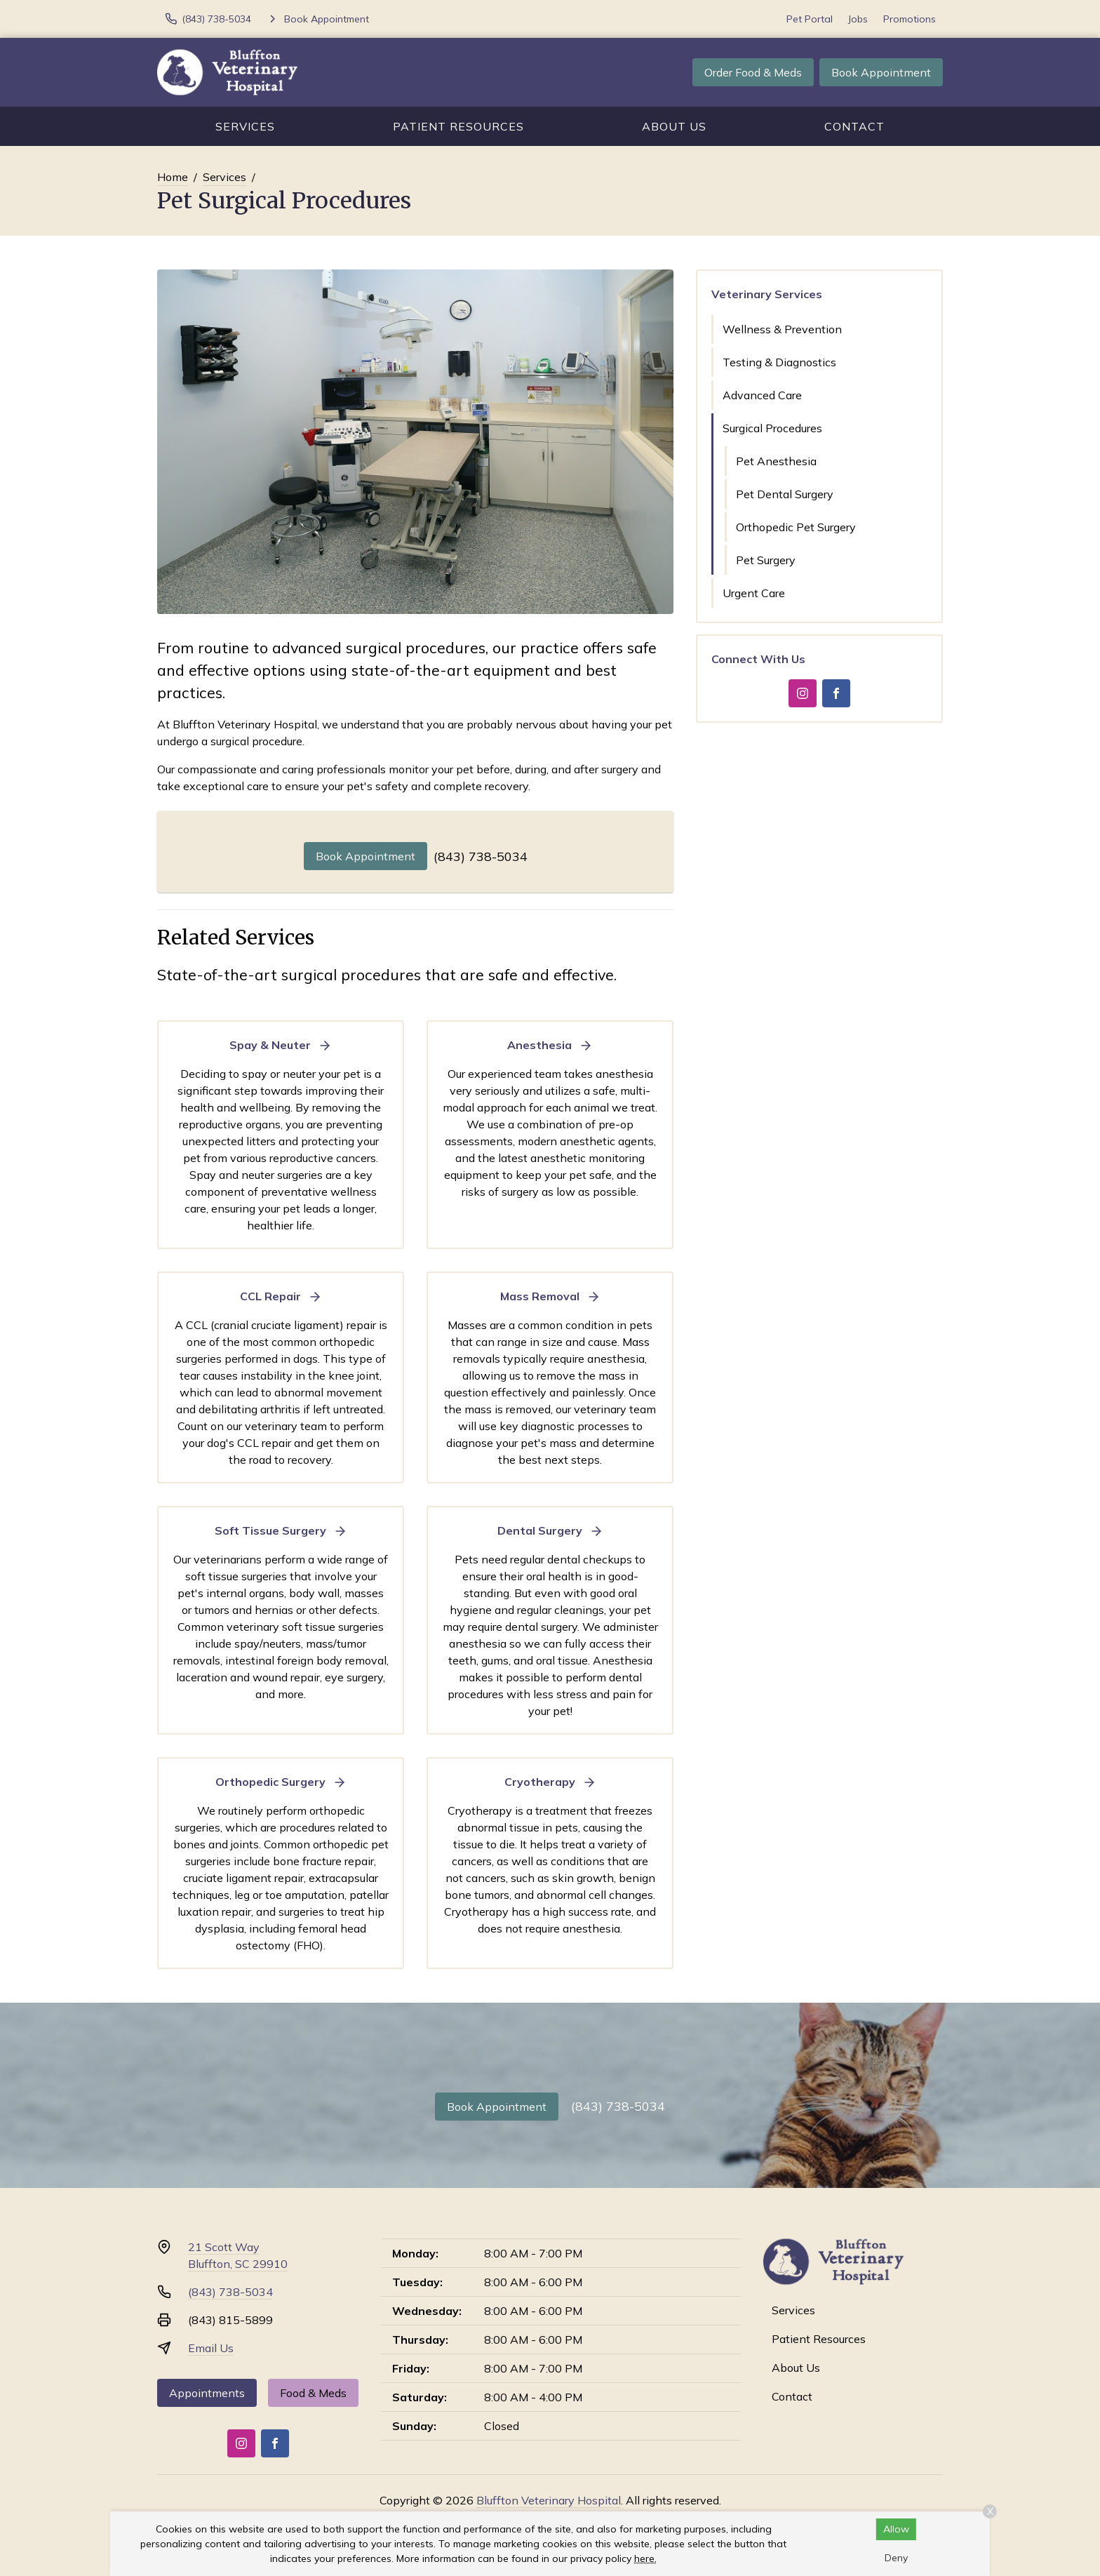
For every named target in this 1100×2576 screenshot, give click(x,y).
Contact (854, 126)
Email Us (211, 2348)
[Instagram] (803, 693)
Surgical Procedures (772, 428)
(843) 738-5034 (481, 856)
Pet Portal (809, 19)
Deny (896, 2557)
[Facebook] (836, 693)
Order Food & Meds (753, 72)
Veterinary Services (766, 294)
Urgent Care (754, 593)
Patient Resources (458, 126)
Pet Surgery (766, 560)
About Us (674, 126)
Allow (896, 2529)
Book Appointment (881, 72)
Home (172, 177)
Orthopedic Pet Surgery (796, 527)
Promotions (909, 19)
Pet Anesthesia (776, 461)
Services (245, 126)
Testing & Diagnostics (779, 362)
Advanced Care (762, 395)
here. (645, 2558)
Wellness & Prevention (782, 329)
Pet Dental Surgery (784, 494)
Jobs (858, 19)
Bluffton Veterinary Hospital (548, 2500)
